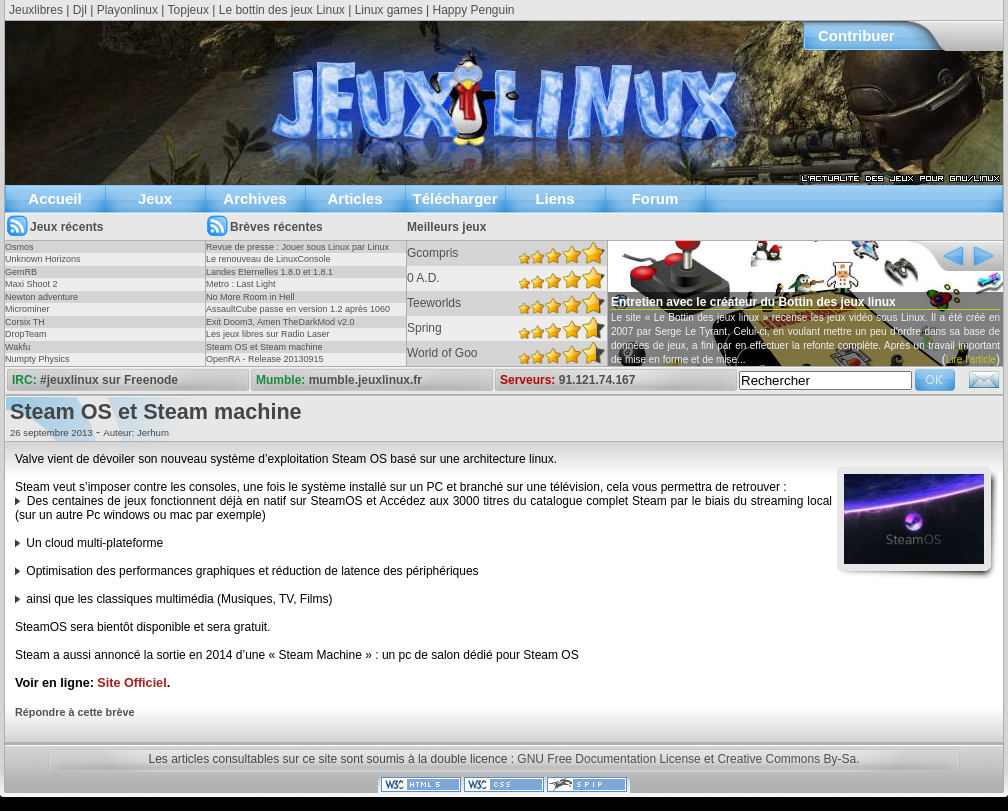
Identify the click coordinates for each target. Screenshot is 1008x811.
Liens (554, 198)
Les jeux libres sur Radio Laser (268, 334)
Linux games (389, 10)
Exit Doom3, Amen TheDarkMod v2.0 (280, 322)
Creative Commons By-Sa (786, 759)
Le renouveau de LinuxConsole (268, 259)
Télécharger (454, 198)
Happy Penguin (473, 10)
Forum (655, 198)
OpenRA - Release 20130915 (265, 359)
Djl (80, 10)
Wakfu (17, 347)
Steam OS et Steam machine (264, 347)
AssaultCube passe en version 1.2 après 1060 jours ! (298, 315)
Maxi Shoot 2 (31, 284)
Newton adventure (41, 297)
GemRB (21, 272)
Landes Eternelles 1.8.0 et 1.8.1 (269, 272)
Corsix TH (25, 322)
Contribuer (856, 35)
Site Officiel (131, 683)
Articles (354, 198)
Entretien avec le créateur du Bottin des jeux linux (753, 302)
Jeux (155, 198)
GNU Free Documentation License (608, 759)
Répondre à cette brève (74, 712)
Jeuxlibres (36, 10)
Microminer (27, 309)
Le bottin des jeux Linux (282, 10)
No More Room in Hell (250, 297)
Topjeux (188, 10)
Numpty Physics (37, 359)
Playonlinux (127, 10)
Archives (254, 198)
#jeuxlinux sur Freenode (109, 380)
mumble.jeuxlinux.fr (365, 380)
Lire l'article (971, 359)
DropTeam (26, 334)
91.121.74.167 (597, 380)
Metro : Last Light (241, 284)
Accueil (54, 198)
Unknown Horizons (43, 259)
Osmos (19, 247)
